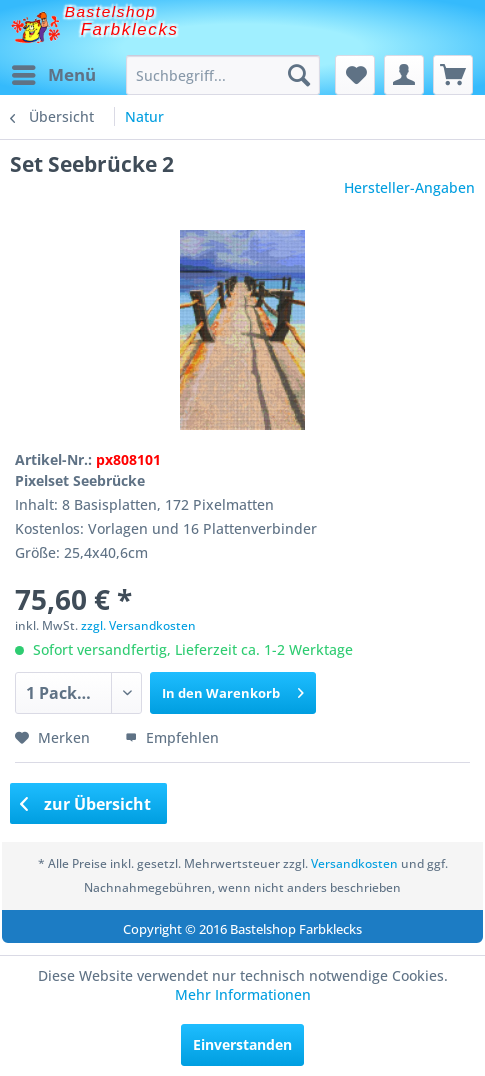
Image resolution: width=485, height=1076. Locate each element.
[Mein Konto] (404, 75)
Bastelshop (111, 11)
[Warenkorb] (453, 75)
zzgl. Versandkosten (138, 625)
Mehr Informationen (243, 994)
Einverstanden (242, 1044)
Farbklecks (130, 29)
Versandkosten (354, 863)
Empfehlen (172, 737)
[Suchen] (299, 75)
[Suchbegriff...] (223, 75)
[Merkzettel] (355, 75)
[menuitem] (53, 75)
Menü (54, 72)
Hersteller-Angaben (409, 187)
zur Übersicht (86, 804)
